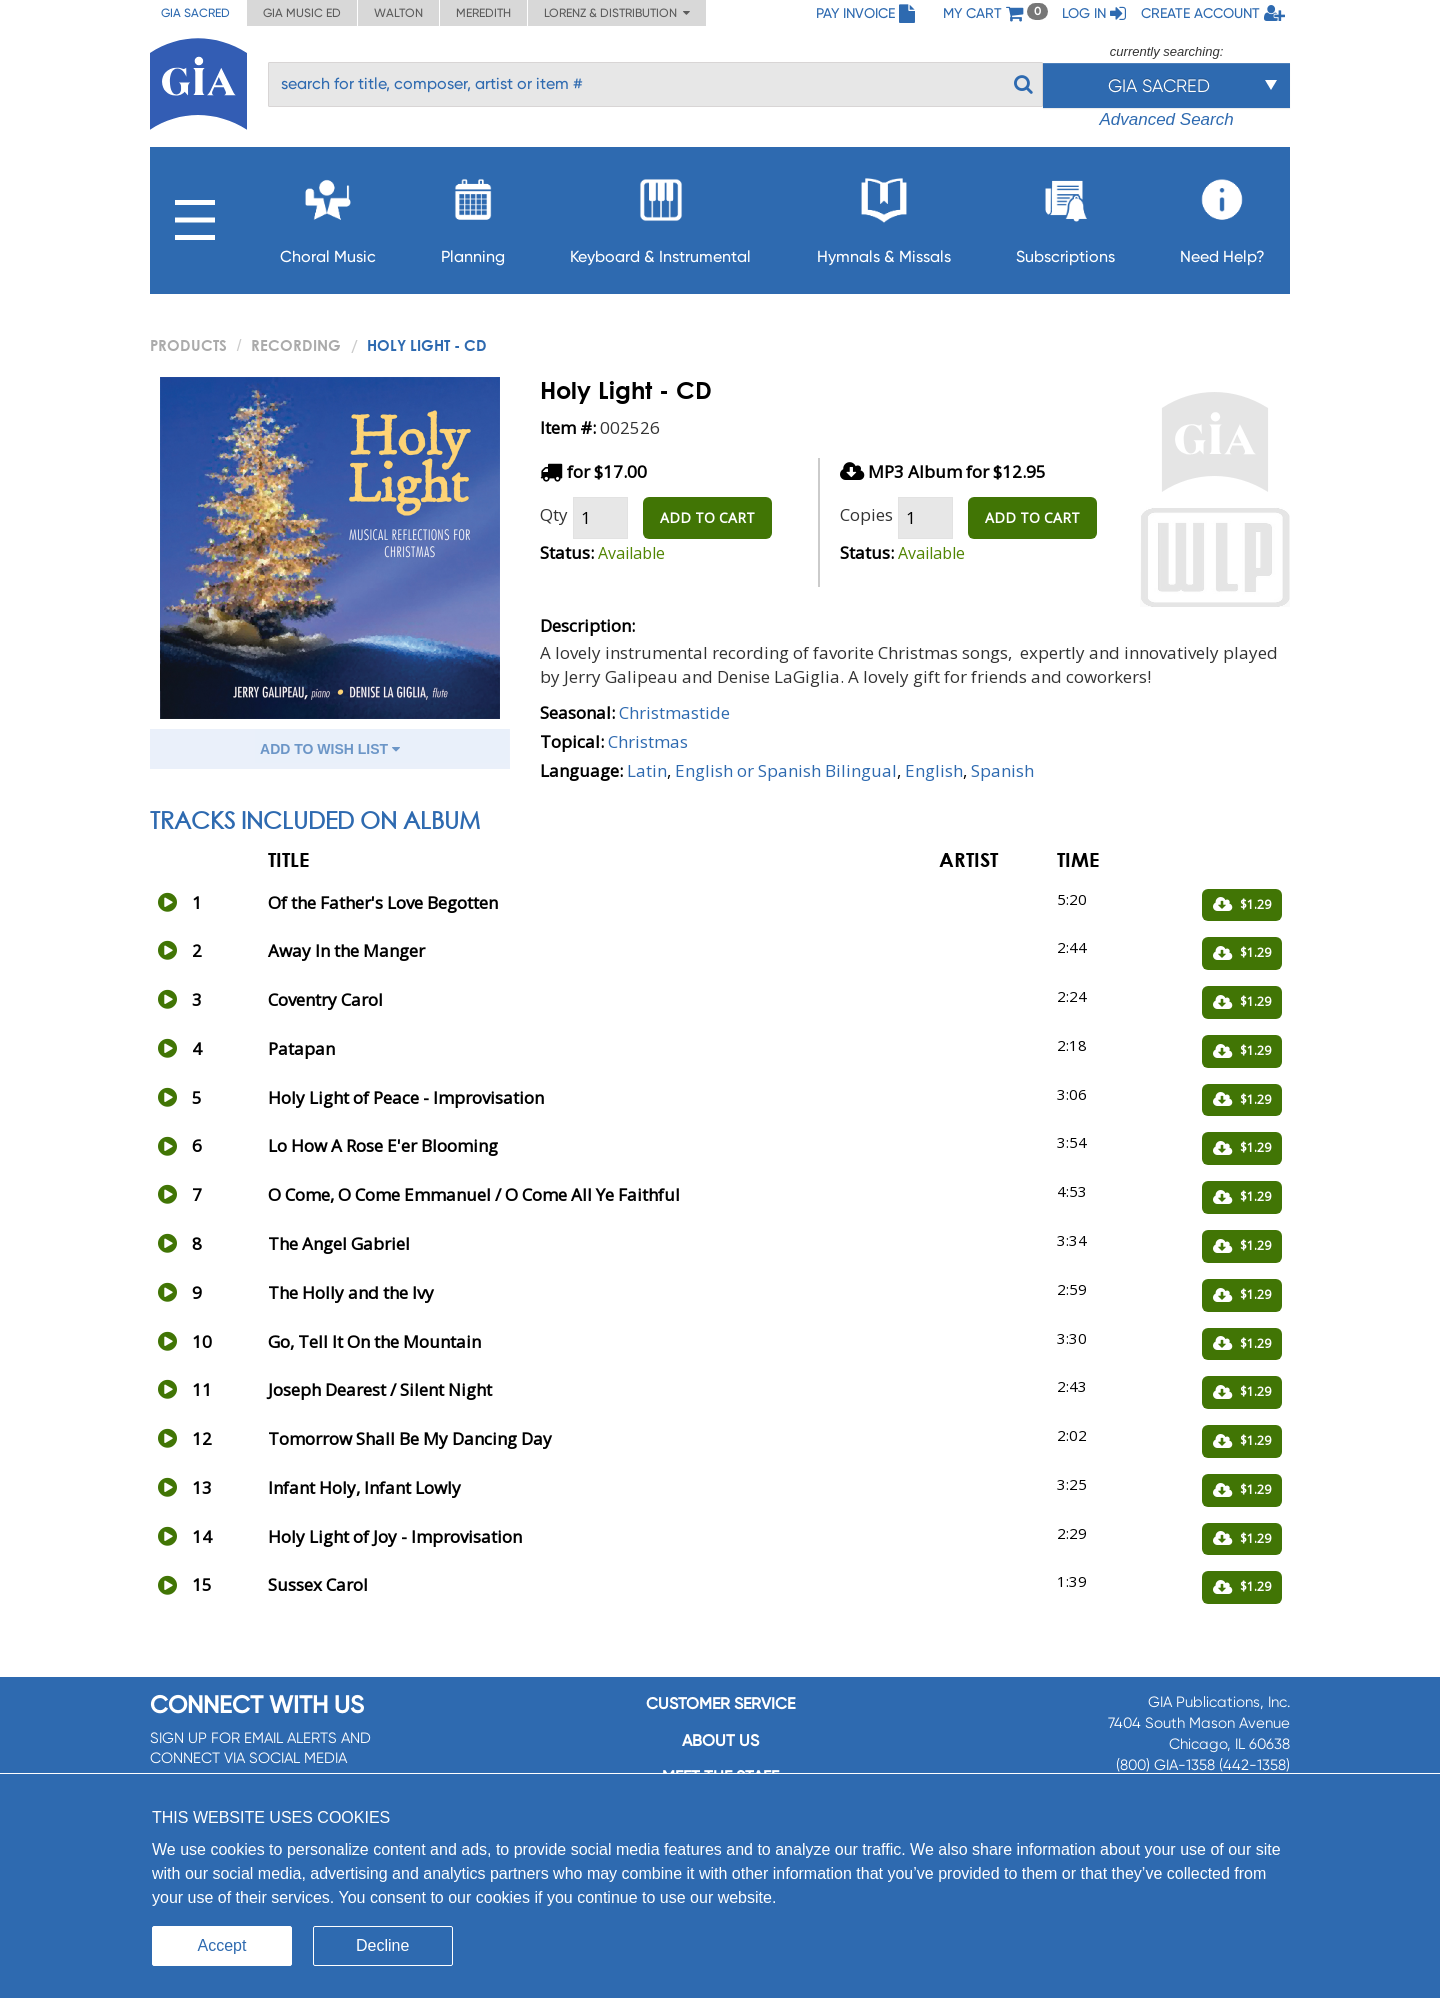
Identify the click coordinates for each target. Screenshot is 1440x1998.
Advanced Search (1166, 119)
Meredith (483, 13)
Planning (473, 215)
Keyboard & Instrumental (660, 215)
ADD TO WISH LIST (330, 749)
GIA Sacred (195, 13)
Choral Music (328, 215)
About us (720, 1740)
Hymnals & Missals (884, 215)
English (934, 770)
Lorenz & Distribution (617, 13)
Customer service (720, 1703)
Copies (866, 514)
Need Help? (1222, 215)
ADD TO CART (707, 517)
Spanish (1002, 770)
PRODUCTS (188, 345)
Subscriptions (1065, 215)
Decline (382, 1945)
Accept (222, 1945)
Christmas (648, 741)
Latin (647, 770)
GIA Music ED (302, 13)
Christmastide (674, 712)
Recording (296, 345)
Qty (554, 514)
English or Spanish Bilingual (786, 770)
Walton (398, 13)
